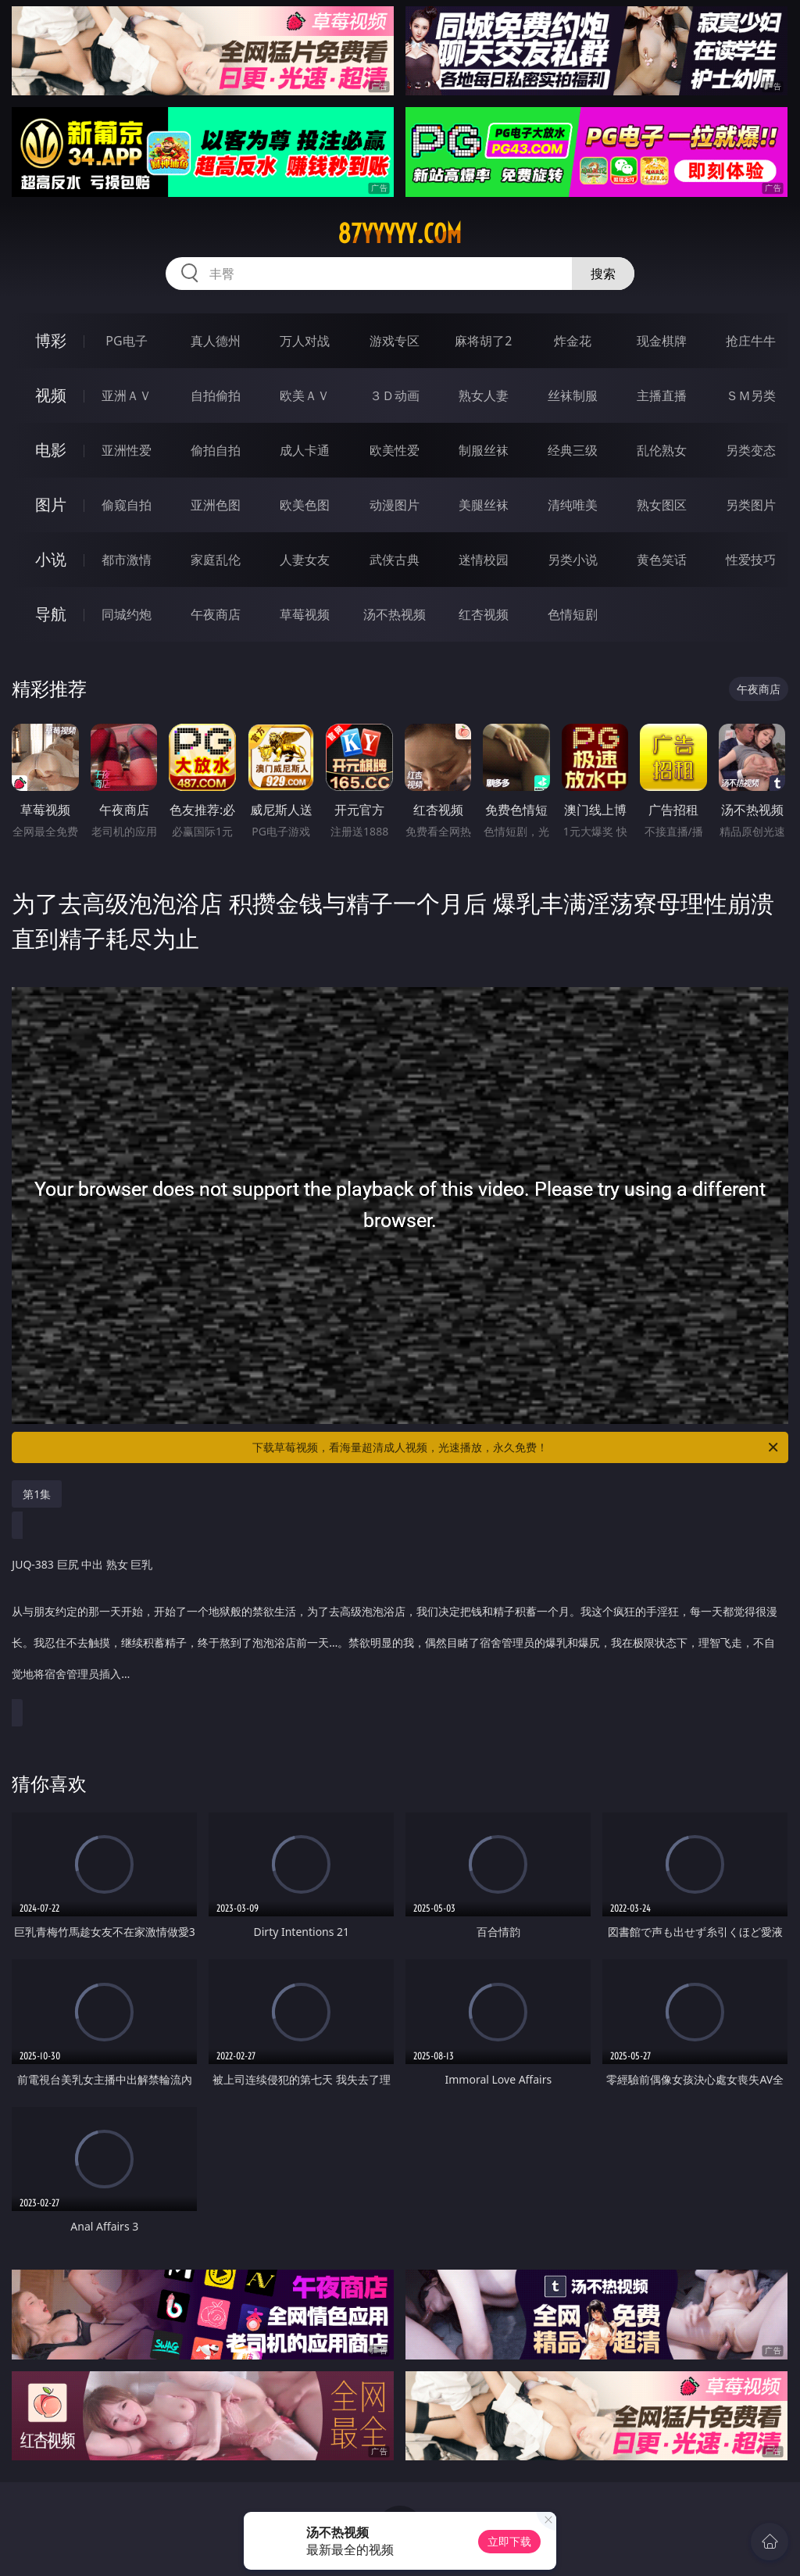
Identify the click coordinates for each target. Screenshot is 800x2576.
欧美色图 (305, 504)
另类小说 (573, 559)
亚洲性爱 (127, 450)
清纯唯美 (573, 504)
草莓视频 (305, 614)
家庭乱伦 (216, 559)
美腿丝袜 (484, 504)
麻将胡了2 (483, 340)
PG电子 (126, 340)
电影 (50, 449)
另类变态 (751, 450)
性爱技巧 (751, 559)
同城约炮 (127, 614)
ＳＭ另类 (751, 395)
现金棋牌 (662, 340)
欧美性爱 (395, 450)
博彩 (50, 340)
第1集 (37, 1494)
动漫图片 (395, 504)
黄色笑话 (662, 559)
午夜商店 (216, 614)
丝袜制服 (573, 395)
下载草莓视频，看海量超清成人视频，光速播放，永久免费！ (516, 1447)
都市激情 (127, 559)
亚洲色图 (216, 504)
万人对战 (305, 340)
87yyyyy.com (400, 233)
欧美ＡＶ (305, 395)
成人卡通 (305, 450)
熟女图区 (662, 504)
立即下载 (509, 2541)
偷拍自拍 (216, 450)
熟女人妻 (484, 395)
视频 (50, 395)
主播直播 (662, 395)
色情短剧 (573, 614)
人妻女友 (305, 559)
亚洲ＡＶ (127, 395)
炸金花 (572, 340)
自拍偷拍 (216, 395)
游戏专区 (395, 340)
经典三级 (573, 450)
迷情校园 (484, 559)
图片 (50, 504)
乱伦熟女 (662, 450)
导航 (50, 613)
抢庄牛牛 (751, 340)
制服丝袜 (484, 450)
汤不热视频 (394, 614)
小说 (50, 559)
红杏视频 (484, 614)
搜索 (603, 273)
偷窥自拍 (127, 504)
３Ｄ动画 (395, 395)
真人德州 (216, 340)
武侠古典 (395, 559)
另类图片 (751, 504)
